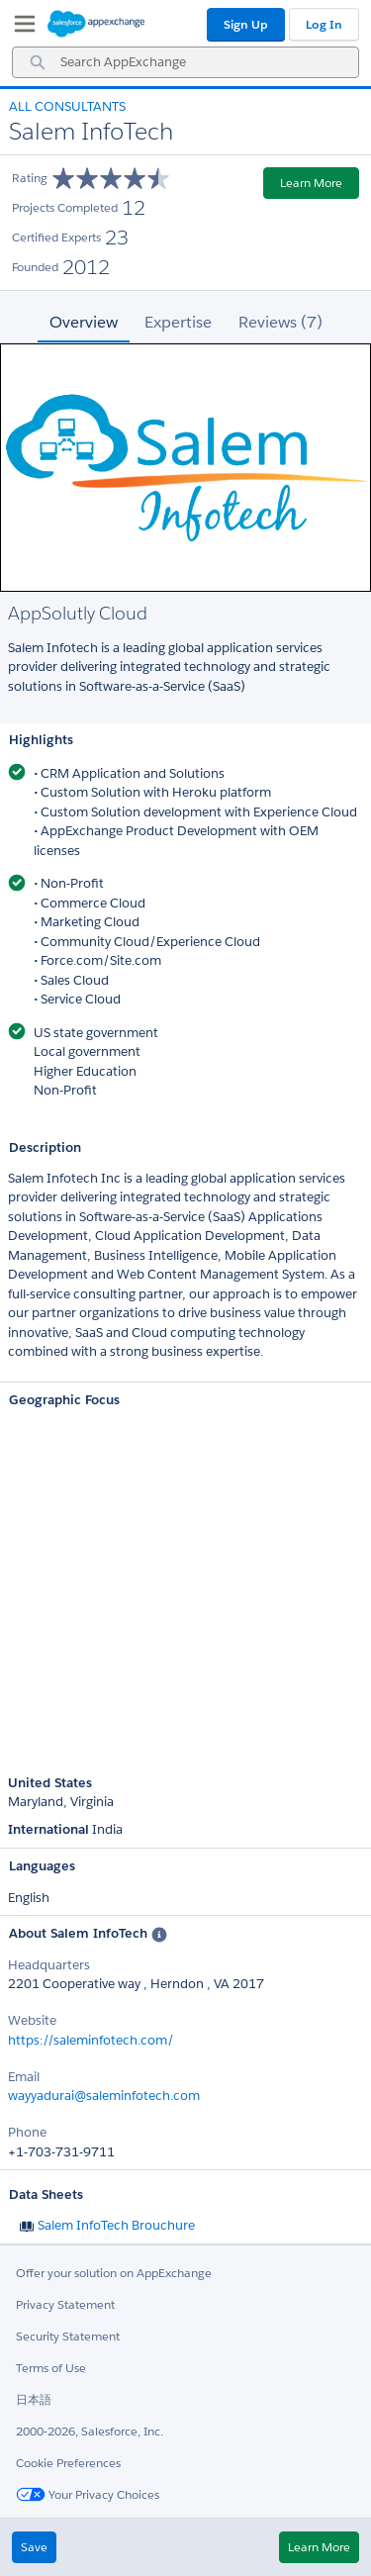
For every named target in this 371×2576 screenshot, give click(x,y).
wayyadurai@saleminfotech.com (104, 2095)
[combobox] (185, 62)
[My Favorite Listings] (20, 28)
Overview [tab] (83, 322)
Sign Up (246, 24)
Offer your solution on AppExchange (114, 2272)
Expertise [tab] (178, 322)
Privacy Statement (65, 2304)
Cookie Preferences (68, 2462)
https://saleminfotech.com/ (91, 2040)
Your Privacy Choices (87, 2494)
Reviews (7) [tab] (280, 322)
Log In (324, 24)
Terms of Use (51, 2367)
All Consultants (67, 106)
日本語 (33, 2399)
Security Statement (68, 2336)
